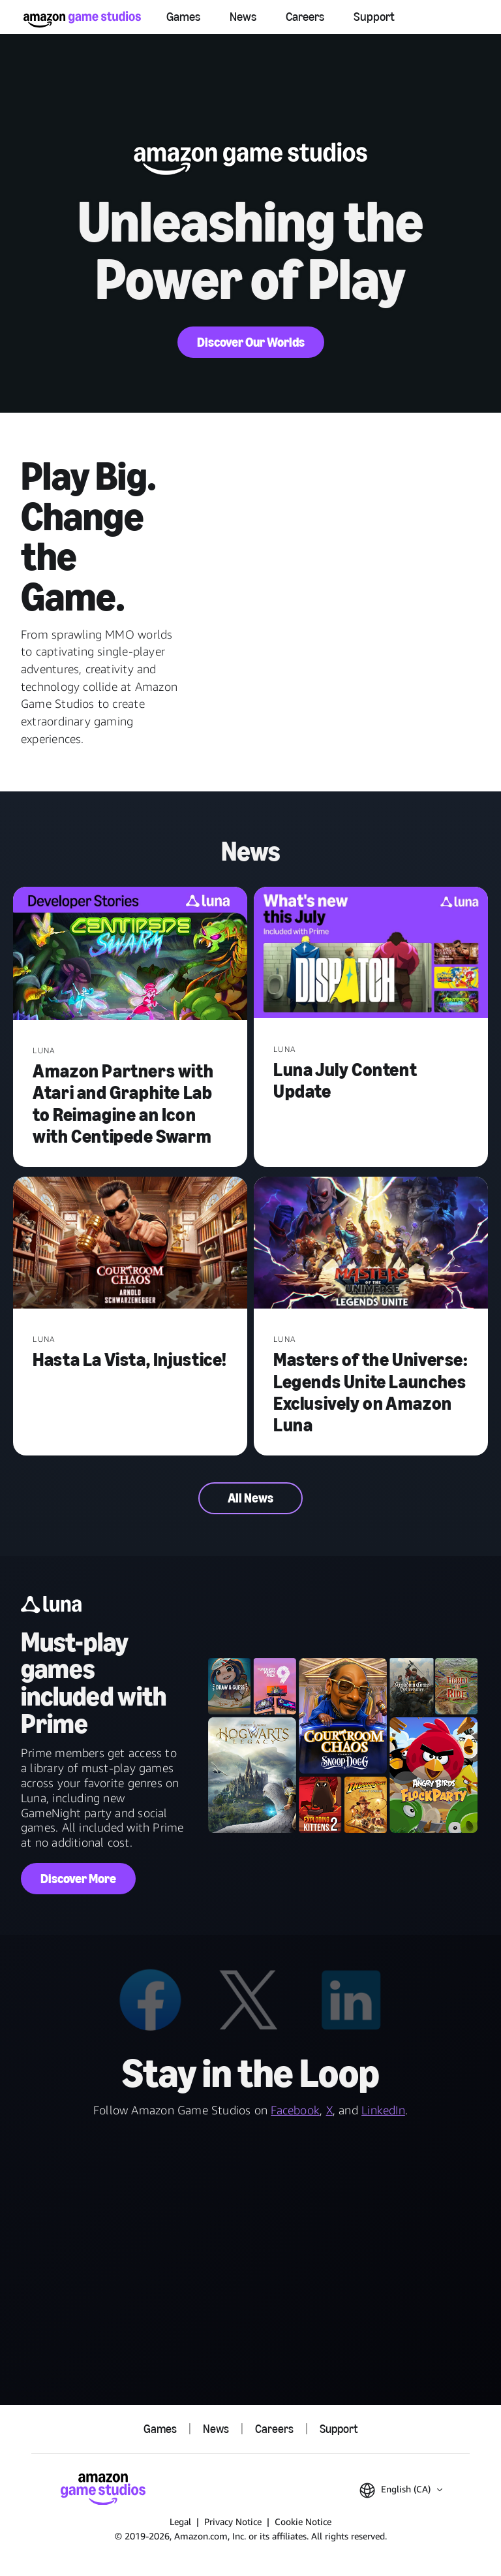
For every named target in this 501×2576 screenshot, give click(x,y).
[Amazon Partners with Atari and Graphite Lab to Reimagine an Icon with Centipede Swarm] (130, 955)
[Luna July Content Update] (371, 954)
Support (374, 16)
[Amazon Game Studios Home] (82, 19)
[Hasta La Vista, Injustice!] (130, 1244)
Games (183, 16)
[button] (401, 2490)
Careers (305, 16)
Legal (180, 2521)
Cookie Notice (303, 2521)
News (243, 16)
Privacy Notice (233, 2521)
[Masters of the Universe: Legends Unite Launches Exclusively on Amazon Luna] (371, 1244)
